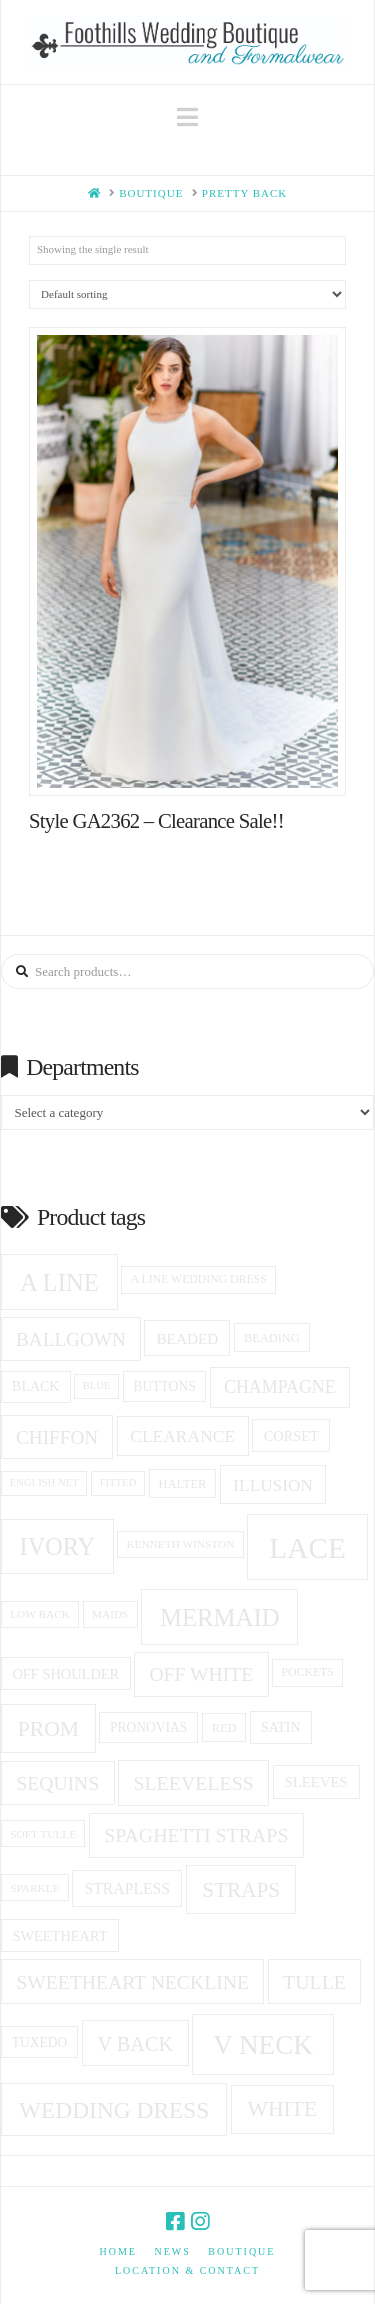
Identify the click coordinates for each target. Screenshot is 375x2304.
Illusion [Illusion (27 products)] (273, 1485)
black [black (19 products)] (35, 1386)
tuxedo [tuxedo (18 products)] (40, 2042)
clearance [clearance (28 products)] (182, 1436)
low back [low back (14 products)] (40, 1614)
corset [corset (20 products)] (291, 1436)
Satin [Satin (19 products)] (281, 1727)
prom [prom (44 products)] (48, 1729)
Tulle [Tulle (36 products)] (314, 1982)
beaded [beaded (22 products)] (187, 1338)
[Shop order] (187, 294)
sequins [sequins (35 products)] (57, 1783)
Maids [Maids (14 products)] (110, 1614)
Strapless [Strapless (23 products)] (128, 1888)
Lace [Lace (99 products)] (307, 1548)
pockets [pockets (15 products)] (308, 1672)
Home (118, 2251)
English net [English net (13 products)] (44, 1482)
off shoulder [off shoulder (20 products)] (65, 1674)
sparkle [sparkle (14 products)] (34, 1888)
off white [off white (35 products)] (201, 1674)
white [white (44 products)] (282, 2109)
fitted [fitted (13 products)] (118, 1482)
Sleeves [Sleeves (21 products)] (315, 1782)
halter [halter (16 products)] (183, 1484)
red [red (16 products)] (224, 1728)
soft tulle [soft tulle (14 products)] (43, 1834)
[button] (187, 117)
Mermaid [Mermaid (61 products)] (219, 1617)
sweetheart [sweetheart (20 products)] (59, 1936)
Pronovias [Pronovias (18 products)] (148, 1727)
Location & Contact (187, 2270)
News (172, 2251)
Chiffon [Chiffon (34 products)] (57, 1437)
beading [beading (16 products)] (272, 1338)
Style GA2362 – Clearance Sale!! (156, 821)
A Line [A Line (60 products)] (59, 1282)
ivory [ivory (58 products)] (58, 1546)
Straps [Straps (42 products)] (241, 1890)
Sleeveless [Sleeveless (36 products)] (193, 1783)
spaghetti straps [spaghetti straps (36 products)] (196, 1835)
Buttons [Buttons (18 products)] (165, 1386)
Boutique (241, 2251)
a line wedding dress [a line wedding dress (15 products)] (199, 1279)
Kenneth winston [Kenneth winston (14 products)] (180, 1544)
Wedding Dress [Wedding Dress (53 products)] (114, 2110)
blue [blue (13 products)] (97, 1385)
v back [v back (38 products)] (135, 2044)
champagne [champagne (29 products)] (280, 1387)
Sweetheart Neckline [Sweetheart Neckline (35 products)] (132, 1982)
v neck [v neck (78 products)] (263, 2045)
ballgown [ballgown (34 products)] (71, 1339)
